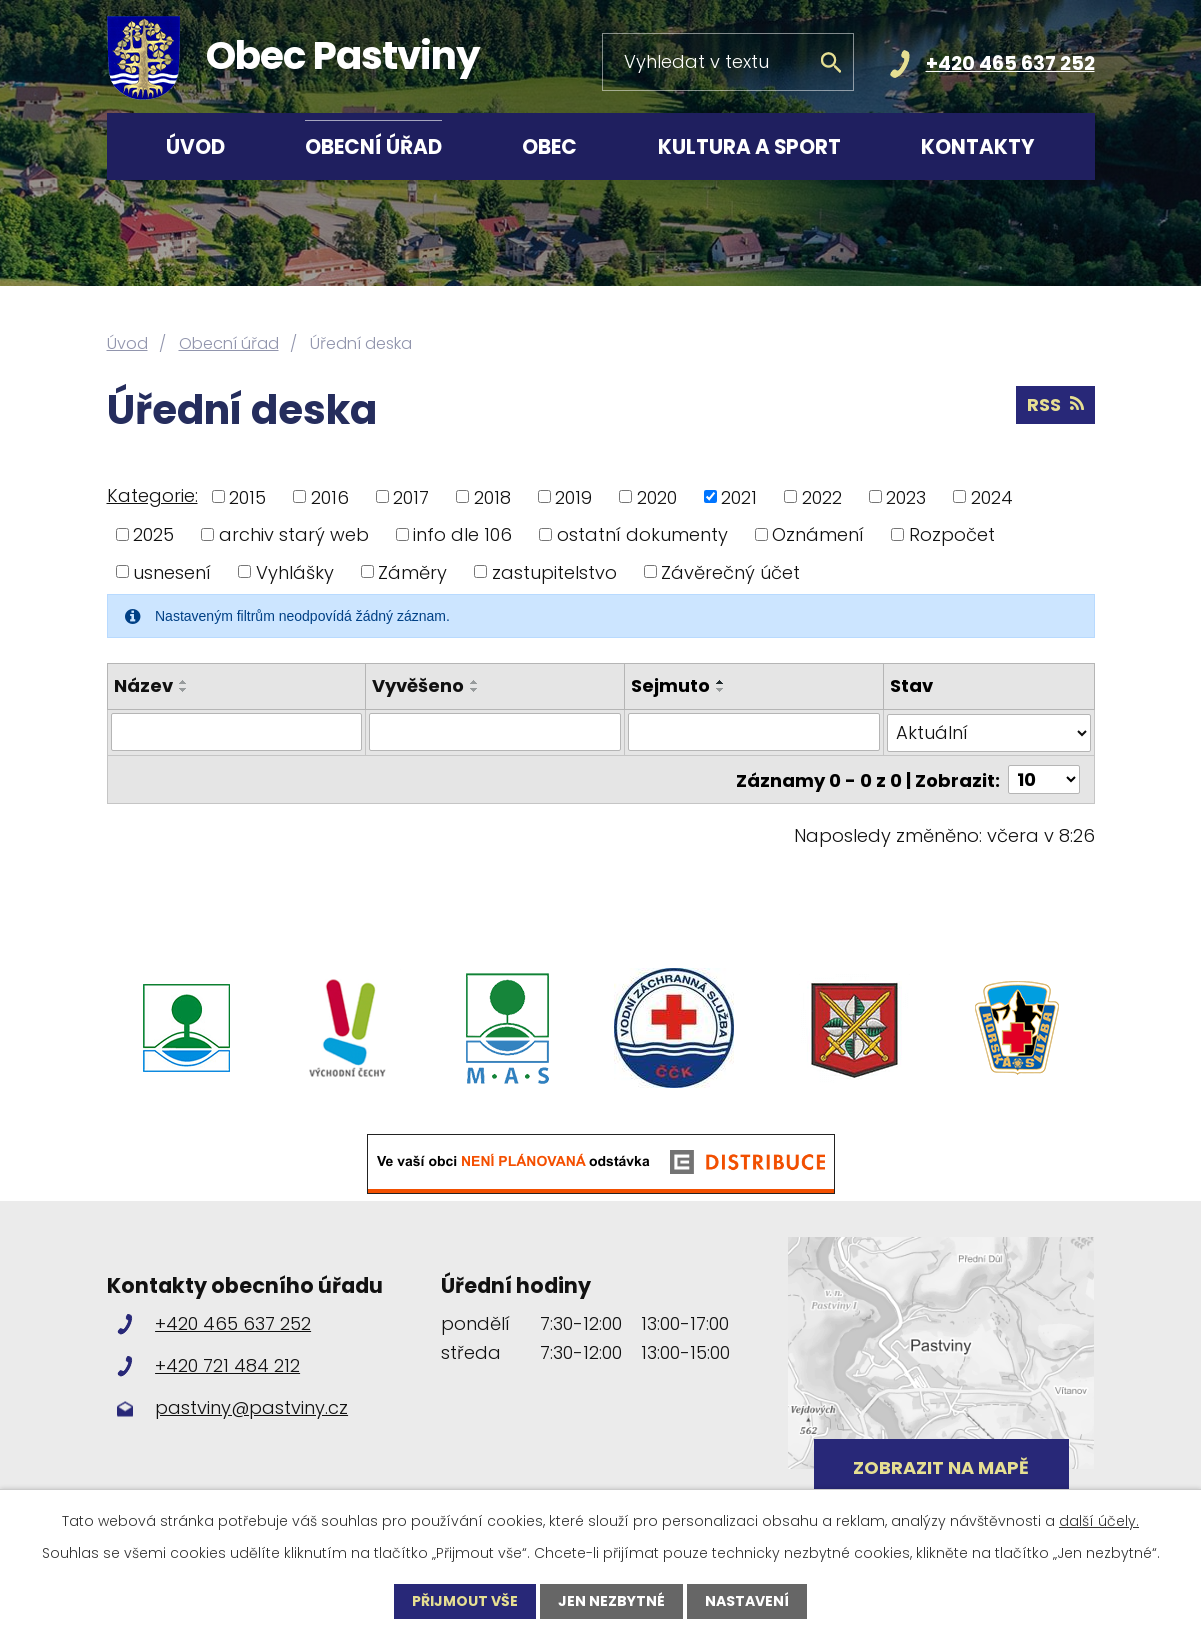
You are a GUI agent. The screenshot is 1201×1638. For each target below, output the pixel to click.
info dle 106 (462, 534)
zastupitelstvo (554, 571)
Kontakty (978, 147)
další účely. (1099, 1521)
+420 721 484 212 (227, 1364)
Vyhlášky (295, 571)
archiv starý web (294, 534)
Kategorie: (152, 495)
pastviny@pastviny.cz (251, 1406)
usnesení (172, 571)
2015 (247, 496)
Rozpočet (952, 534)
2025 (153, 534)
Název (143, 685)
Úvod (195, 147)
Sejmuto (670, 685)
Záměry (412, 571)
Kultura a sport (749, 147)
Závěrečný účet (730, 571)
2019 (573, 496)
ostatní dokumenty (642, 534)
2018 (492, 496)
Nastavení (747, 1601)
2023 (906, 496)
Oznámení (818, 534)
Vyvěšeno (418, 685)
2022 (822, 496)
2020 (657, 496)
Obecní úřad (373, 147)
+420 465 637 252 (1010, 63)
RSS (1055, 404)
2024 (992, 496)
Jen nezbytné (611, 1601)
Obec (549, 147)
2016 (330, 496)
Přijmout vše (465, 1601)
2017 (411, 496)
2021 (739, 496)
